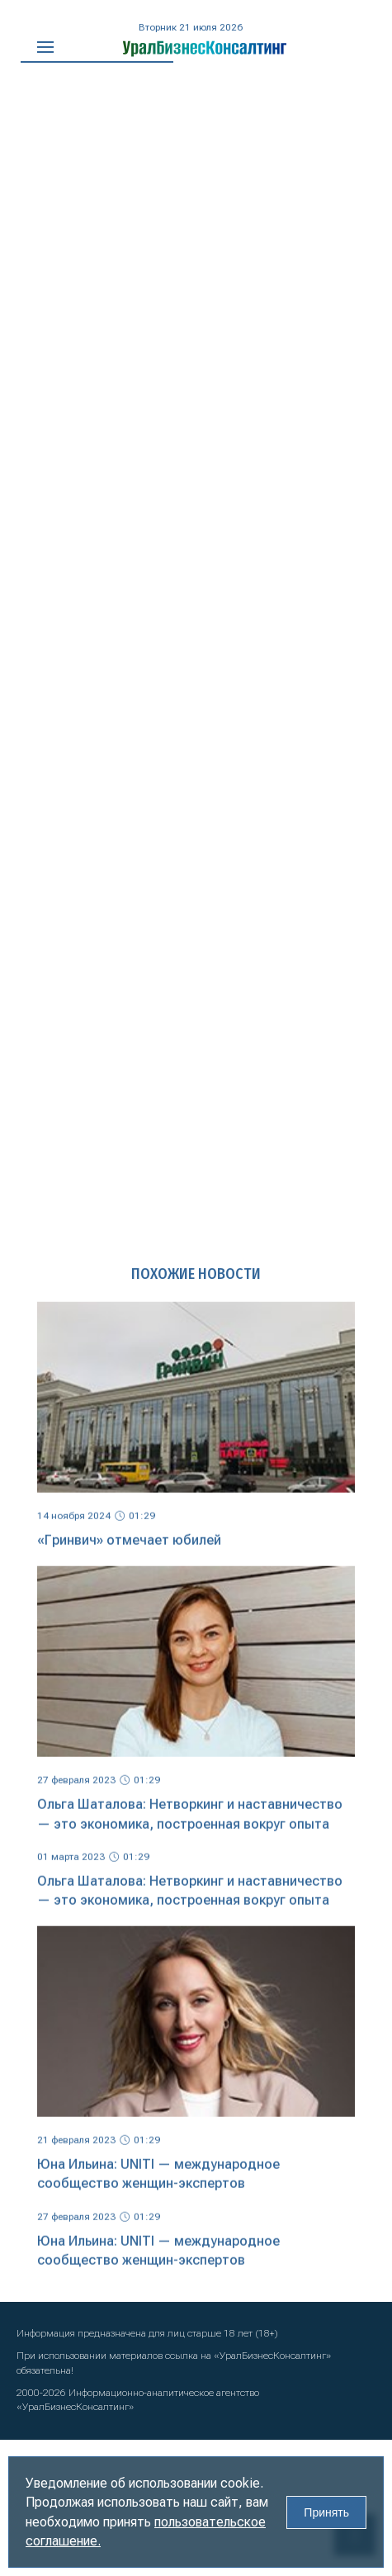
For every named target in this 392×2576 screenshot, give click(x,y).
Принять (326, 2512)
